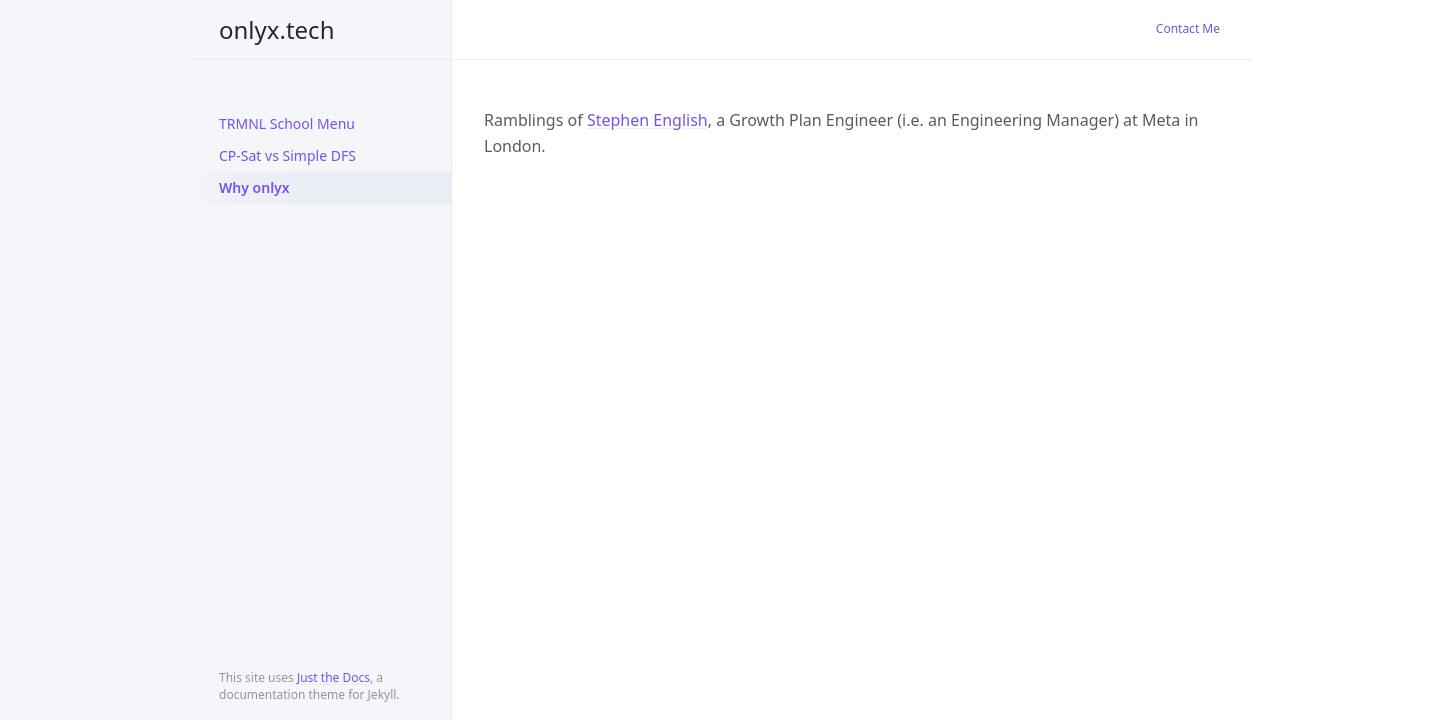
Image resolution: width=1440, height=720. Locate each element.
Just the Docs (333, 677)
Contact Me (1188, 28)
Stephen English (647, 120)
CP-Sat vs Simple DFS (287, 155)
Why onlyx (254, 187)
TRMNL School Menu (287, 123)
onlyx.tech (276, 29)
